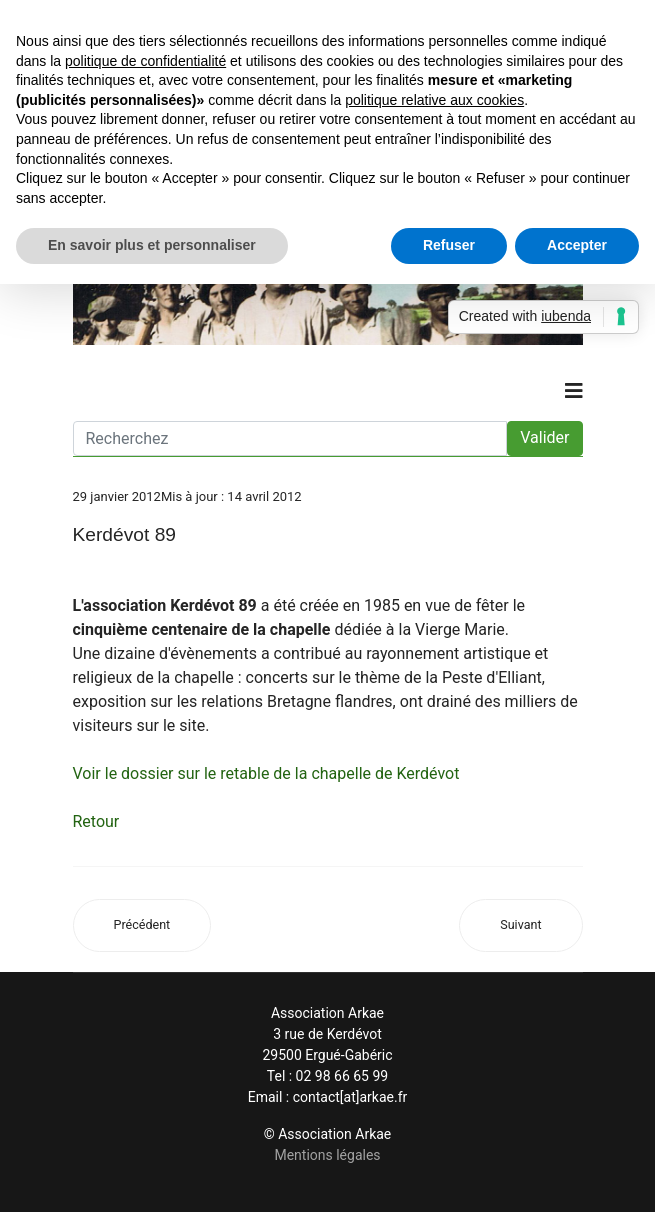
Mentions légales (327, 1155)
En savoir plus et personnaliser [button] (152, 245)
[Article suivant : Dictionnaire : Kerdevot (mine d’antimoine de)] (520, 925)
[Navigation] (574, 391)
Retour (96, 821)
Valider (544, 437)
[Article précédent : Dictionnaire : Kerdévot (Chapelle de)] (142, 925)
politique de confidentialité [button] (145, 61)
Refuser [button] (449, 245)
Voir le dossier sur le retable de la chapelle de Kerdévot (266, 773)
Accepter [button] (577, 245)
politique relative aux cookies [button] (434, 100)
